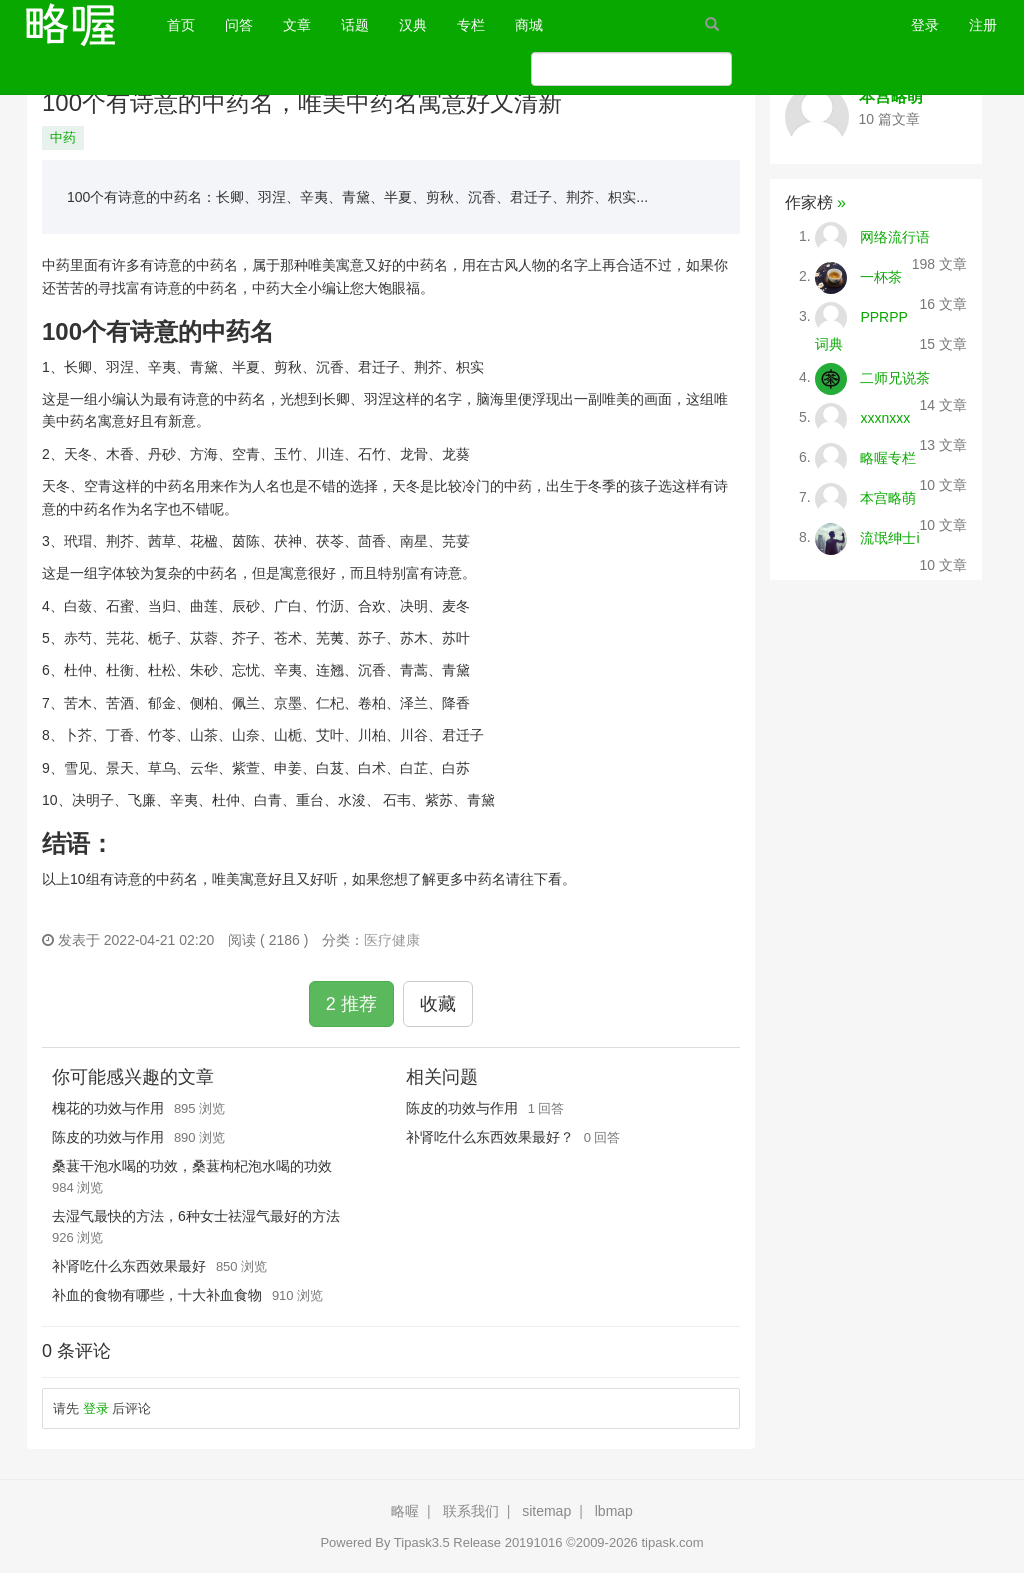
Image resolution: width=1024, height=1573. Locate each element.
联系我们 (471, 1511)
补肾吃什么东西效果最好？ (490, 1137)
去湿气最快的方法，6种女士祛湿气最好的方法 (196, 1216)
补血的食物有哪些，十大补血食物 (157, 1295)
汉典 (413, 25)
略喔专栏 (888, 457)
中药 (63, 137)
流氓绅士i (889, 537)
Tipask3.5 (422, 1542)
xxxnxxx (885, 417)
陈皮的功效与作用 (108, 1137)
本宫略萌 (891, 96)
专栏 (471, 25)
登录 (925, 25)
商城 (529, 25)
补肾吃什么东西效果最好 (129, 1266)
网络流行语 (895, 236)
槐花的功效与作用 (108, 1108)
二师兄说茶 (895, 377)
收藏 (438, 1004)
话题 (355, 25)
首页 (188, 23)
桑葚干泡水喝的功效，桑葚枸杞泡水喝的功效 (192, 1166)
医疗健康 (392, 940)
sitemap (546, 1511)
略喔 (405, 1511)
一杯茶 (881, 276)
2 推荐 (351, 1004)
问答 (239, 25)
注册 (983, 25)
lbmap (614, 1511)
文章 (297, 25)
